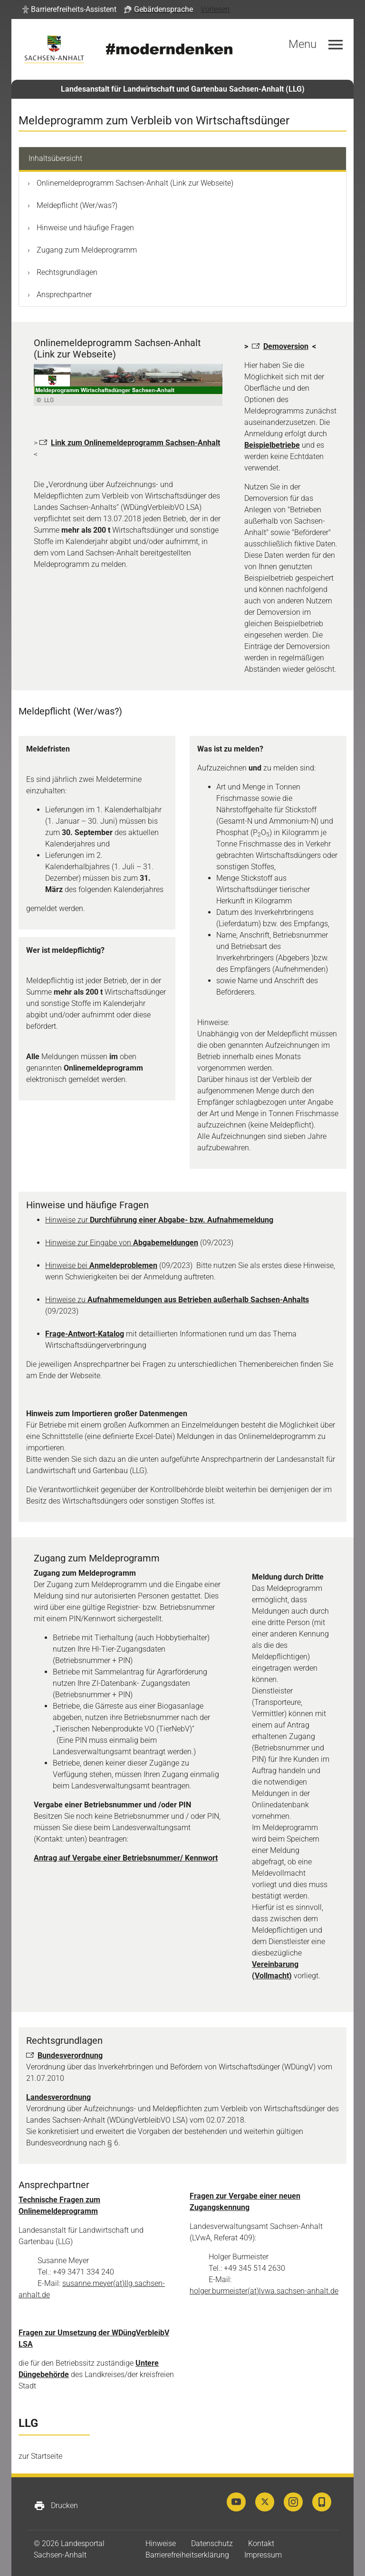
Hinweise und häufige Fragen (84, 227)
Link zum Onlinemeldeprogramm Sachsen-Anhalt (135, 442)
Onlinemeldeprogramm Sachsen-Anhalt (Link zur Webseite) (134, 183)
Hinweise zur (159, 1219)
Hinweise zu (177, 1299)
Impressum (263, 2554)
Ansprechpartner (63, 294)
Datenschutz (212, 2543)
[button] (69, 9)
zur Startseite (40, 2456)
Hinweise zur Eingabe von (121, 1242)
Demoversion (285, 346)
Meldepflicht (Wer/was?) (76, 205)
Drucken (56, 2505)
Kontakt (261, 2543)
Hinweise (160, 2543)
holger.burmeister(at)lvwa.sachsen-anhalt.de (264, 2290)
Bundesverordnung (70, 2055)
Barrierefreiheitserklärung (187, 2554)
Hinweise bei (101, 1265)
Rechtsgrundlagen (66, 272)
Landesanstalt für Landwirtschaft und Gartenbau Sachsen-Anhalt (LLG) (183, 89)
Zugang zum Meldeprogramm (86, 249)
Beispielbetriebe (272, 445)
